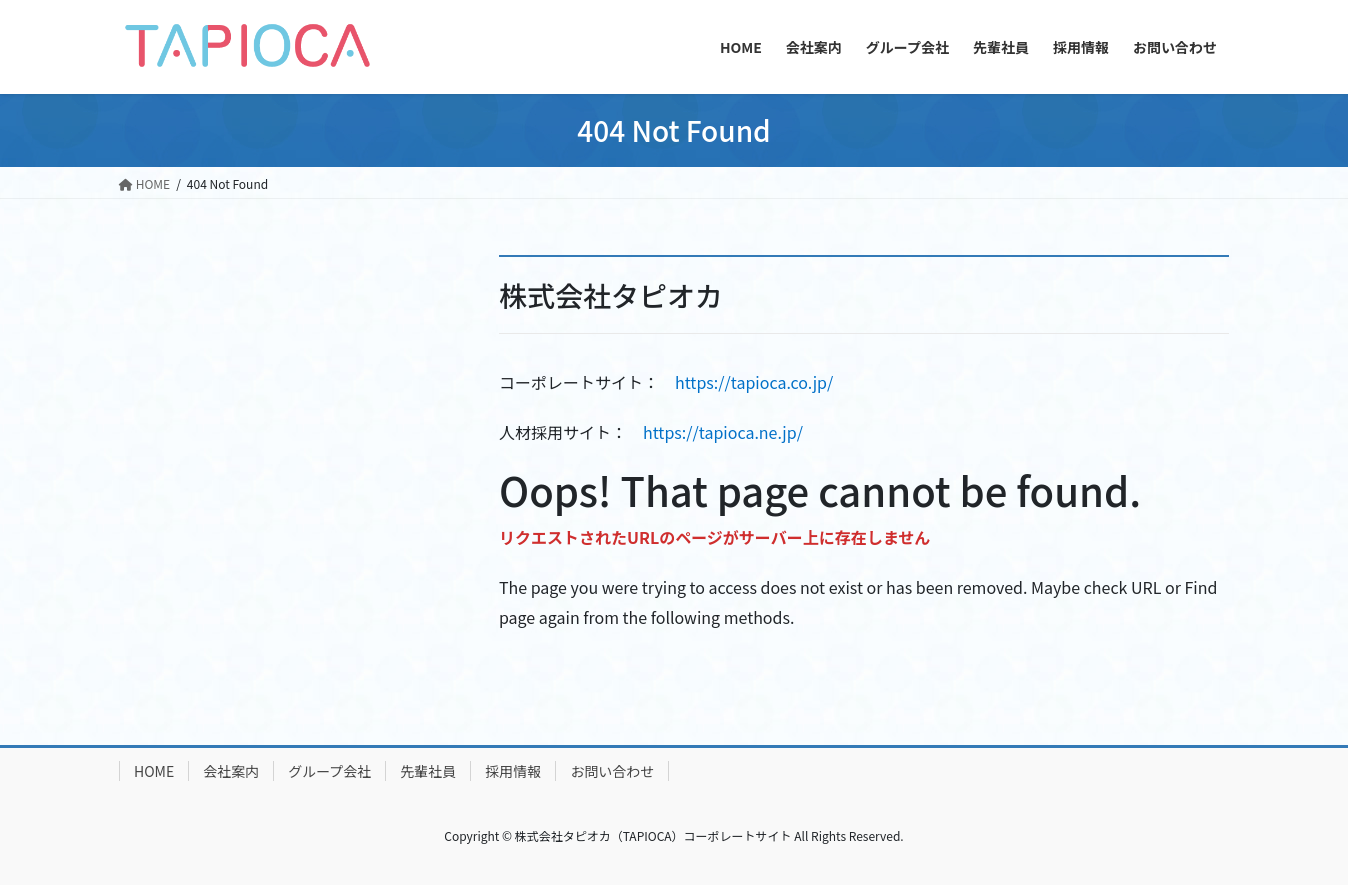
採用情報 (513, 771)
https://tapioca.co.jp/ (754, 382)
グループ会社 (329, 771)
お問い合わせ (612, 771)
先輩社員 (428, 771)
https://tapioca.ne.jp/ (723, 432)
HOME (154, 771)
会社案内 (231, 771)
